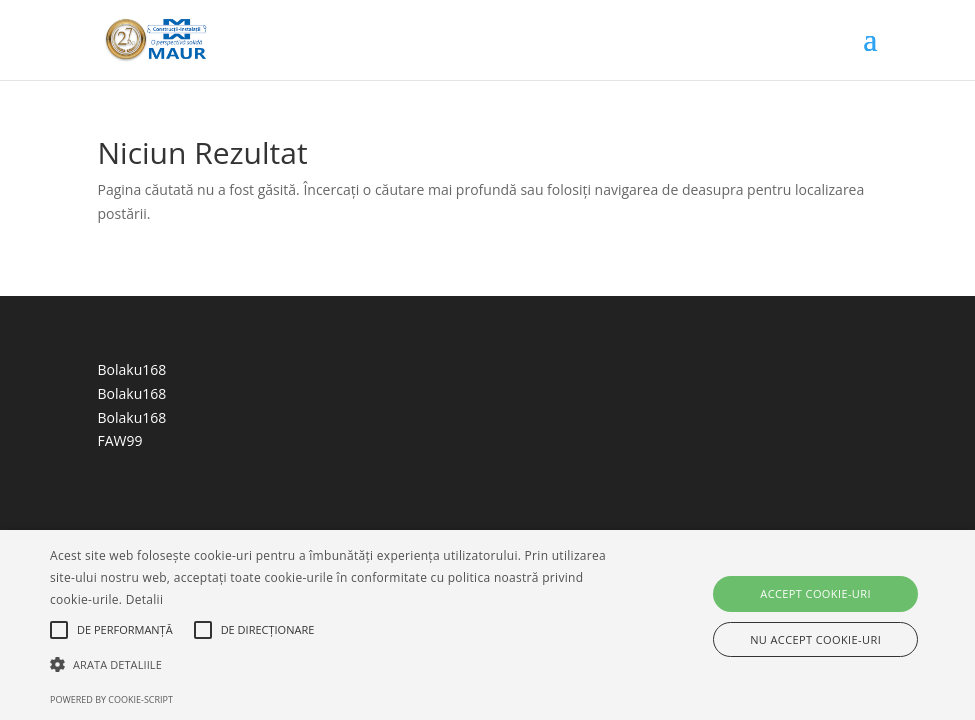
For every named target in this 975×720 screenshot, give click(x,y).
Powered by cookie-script (111, 699)
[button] (334, 665)
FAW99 (120, 440)
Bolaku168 (132, 369)
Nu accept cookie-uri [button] (815, 639)
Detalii (145, 599)
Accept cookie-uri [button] (815, 593)
